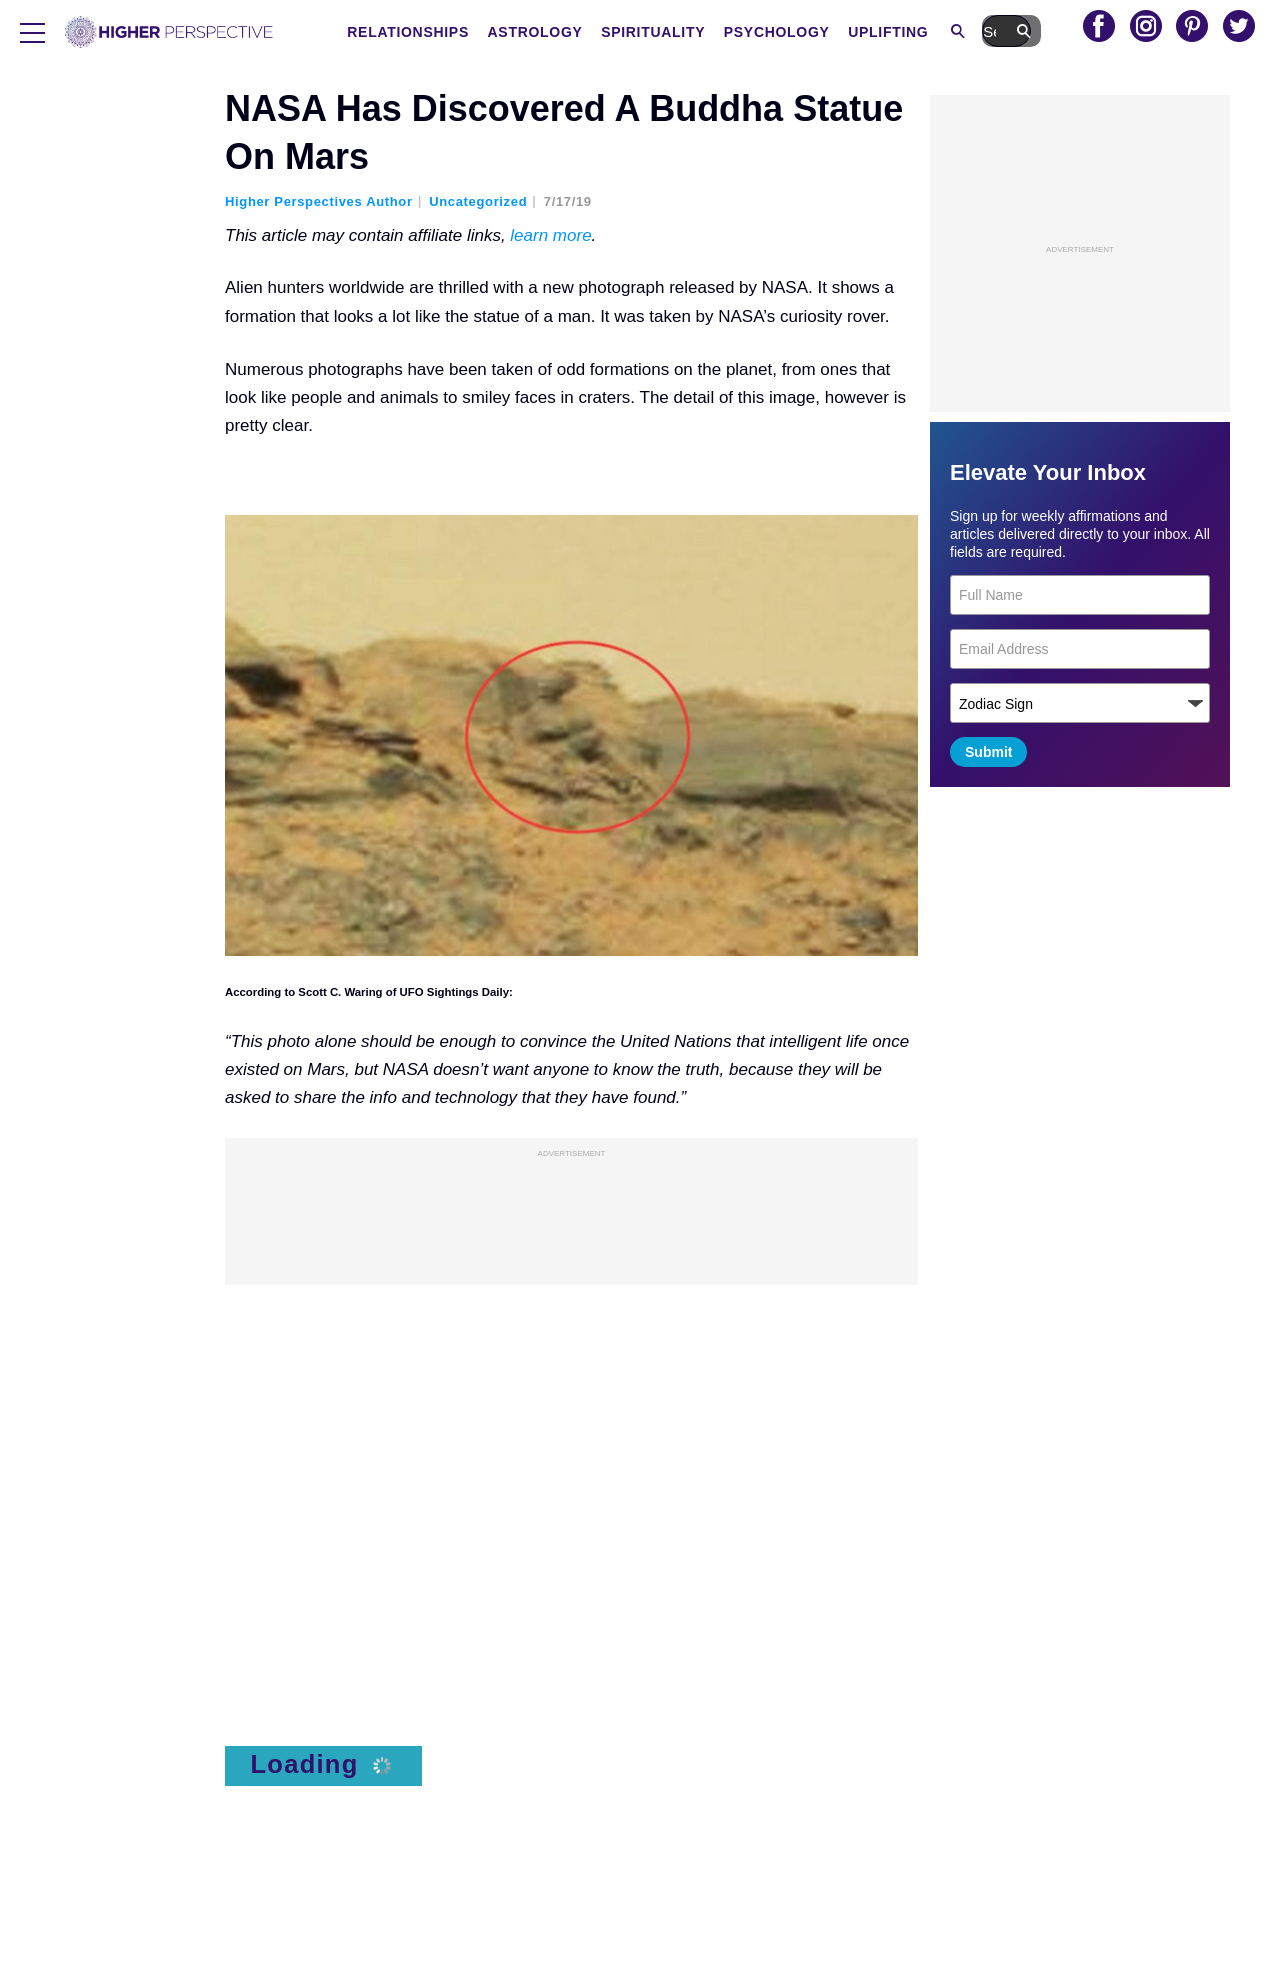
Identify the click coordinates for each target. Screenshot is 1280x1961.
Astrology (595, 32)
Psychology (838, 32)
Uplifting (949, 32)
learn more (550, 235)
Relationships (469, 32)
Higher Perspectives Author (319, 201)
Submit (988, 752)
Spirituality (714, 32)
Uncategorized (478, 201)
